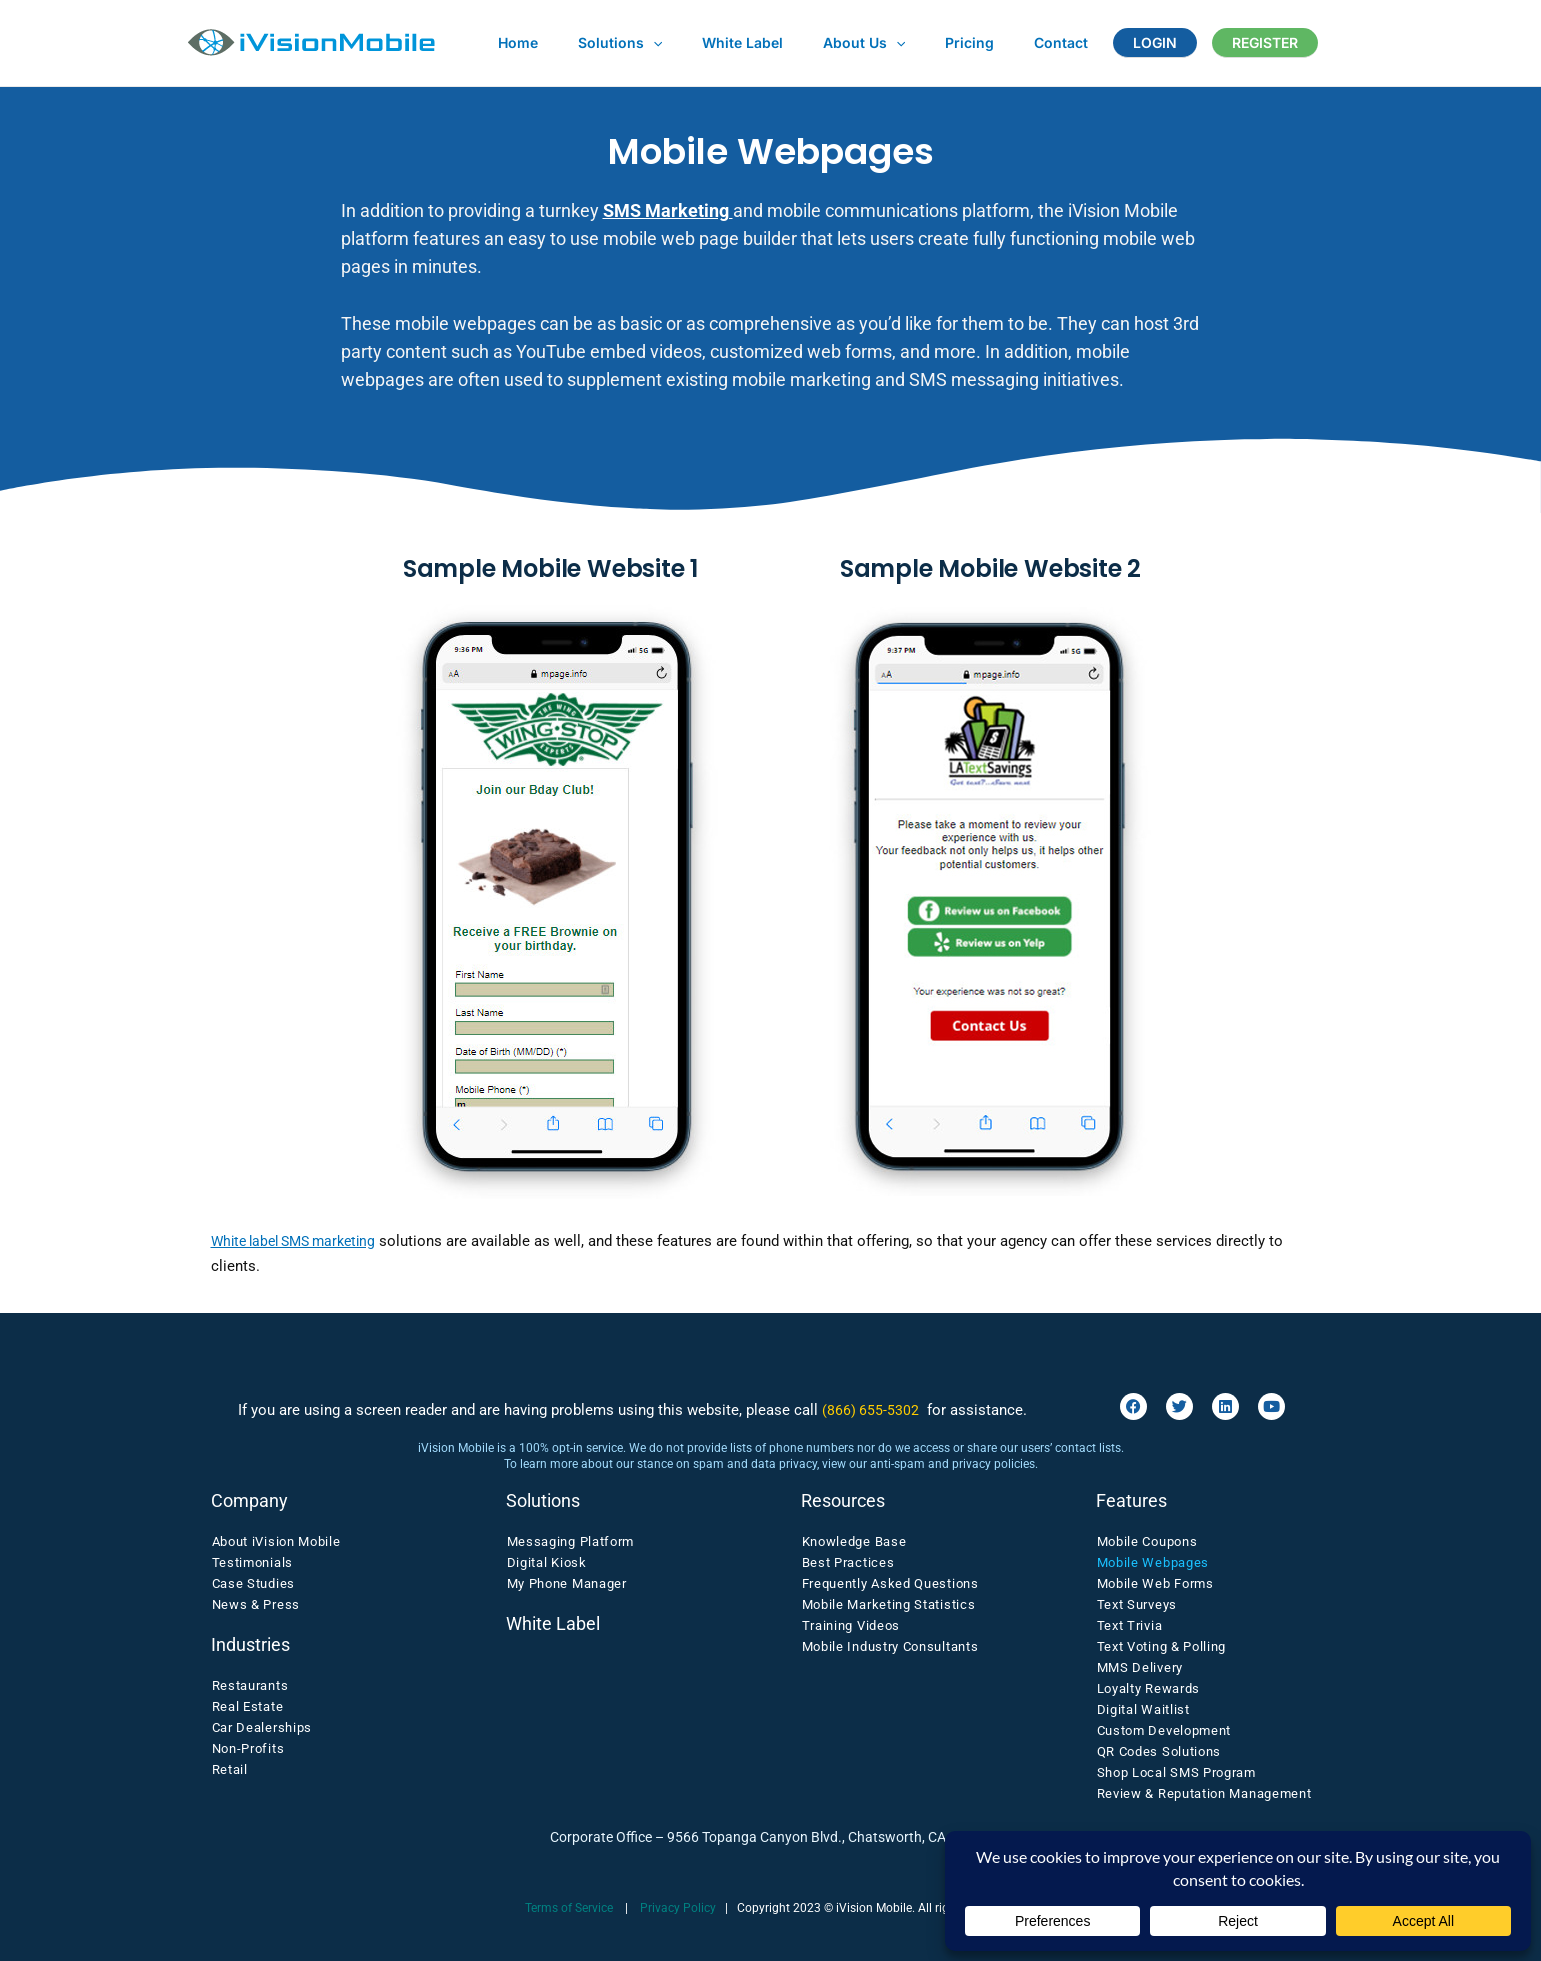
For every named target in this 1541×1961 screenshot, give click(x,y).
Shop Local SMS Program (1176, 1772)
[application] (635, 42)
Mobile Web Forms (1155, 1583)
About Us (822, 42)
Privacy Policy (678, 1908)
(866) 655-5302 (871, 1410)
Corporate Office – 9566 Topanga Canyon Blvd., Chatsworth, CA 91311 (771, 1837)
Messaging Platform (571, 1541)
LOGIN (1077, 42)
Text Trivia (1130, 1625)
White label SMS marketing (301, 1241)
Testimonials (252, 1562)
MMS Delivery (1140, 1667)
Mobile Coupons (1147, 1541)
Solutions (602, 42)
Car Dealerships (262, 1727)
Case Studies (253, 1583)
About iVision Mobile (276, 1541)
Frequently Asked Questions (890, 1583)
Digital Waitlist (1143, 1709)
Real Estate (248, 1706)
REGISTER (1175, 42)
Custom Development (1164, 1730)
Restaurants (250, 1685)
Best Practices (848, 1562)
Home (512, 42)
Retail (230, 1769)
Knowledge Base (854, 1541)
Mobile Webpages (1153, 1562)
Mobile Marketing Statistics (889, 1604)
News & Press (256, 1604)
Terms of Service (569, 1908)
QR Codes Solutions (1159, 1751)
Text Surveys (1137, 1604)
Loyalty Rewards (1149, 1688)
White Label (712, 42)
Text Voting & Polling (1162, 1646)
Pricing (915, 42)
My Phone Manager (567, 1583)
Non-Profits (248, 1748)
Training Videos (851, 1625)
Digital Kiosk (547, 1562)
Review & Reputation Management (1204, 1793)
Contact (995, 42)
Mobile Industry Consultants (890, 1646)
